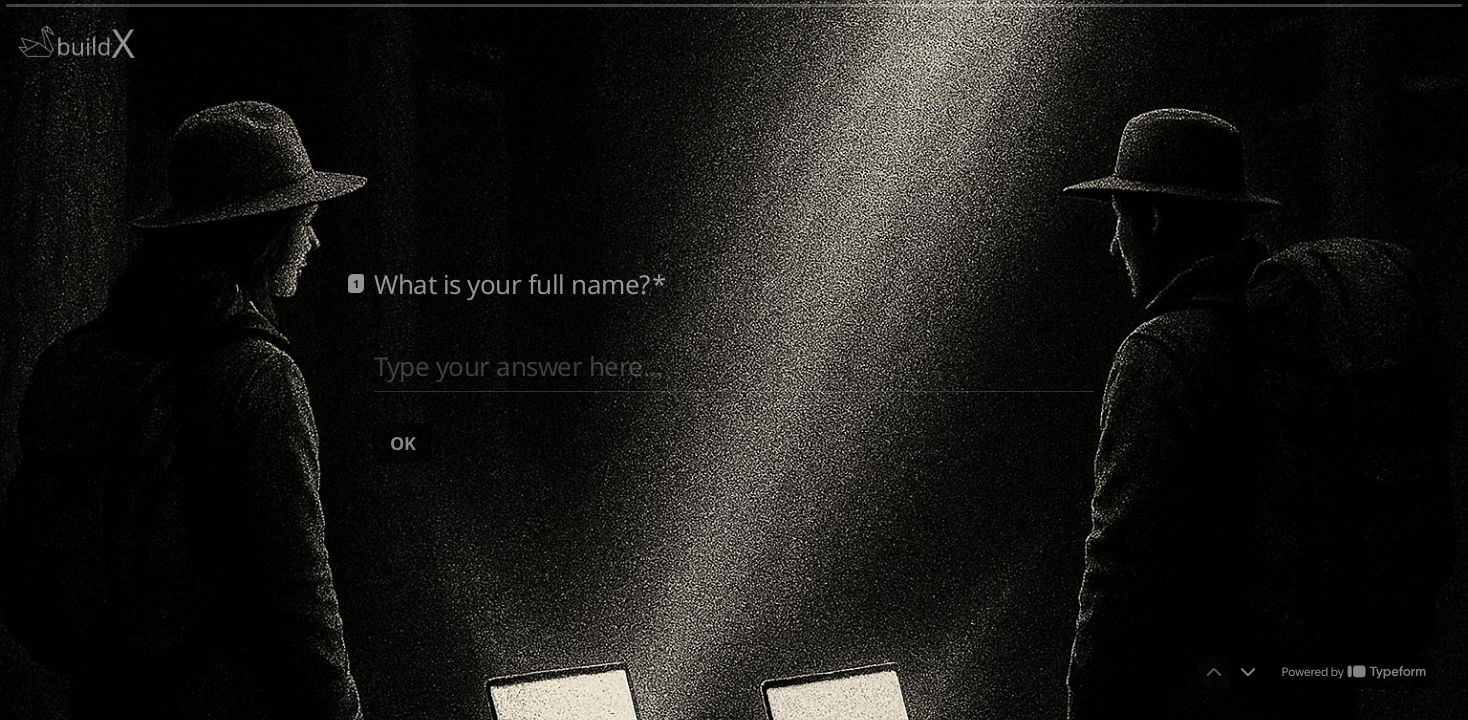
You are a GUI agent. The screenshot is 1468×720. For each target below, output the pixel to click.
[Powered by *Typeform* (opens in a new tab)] (1354, 672)
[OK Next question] (403, 442)
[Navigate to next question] (1248, 672)
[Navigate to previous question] (1214, 672)
